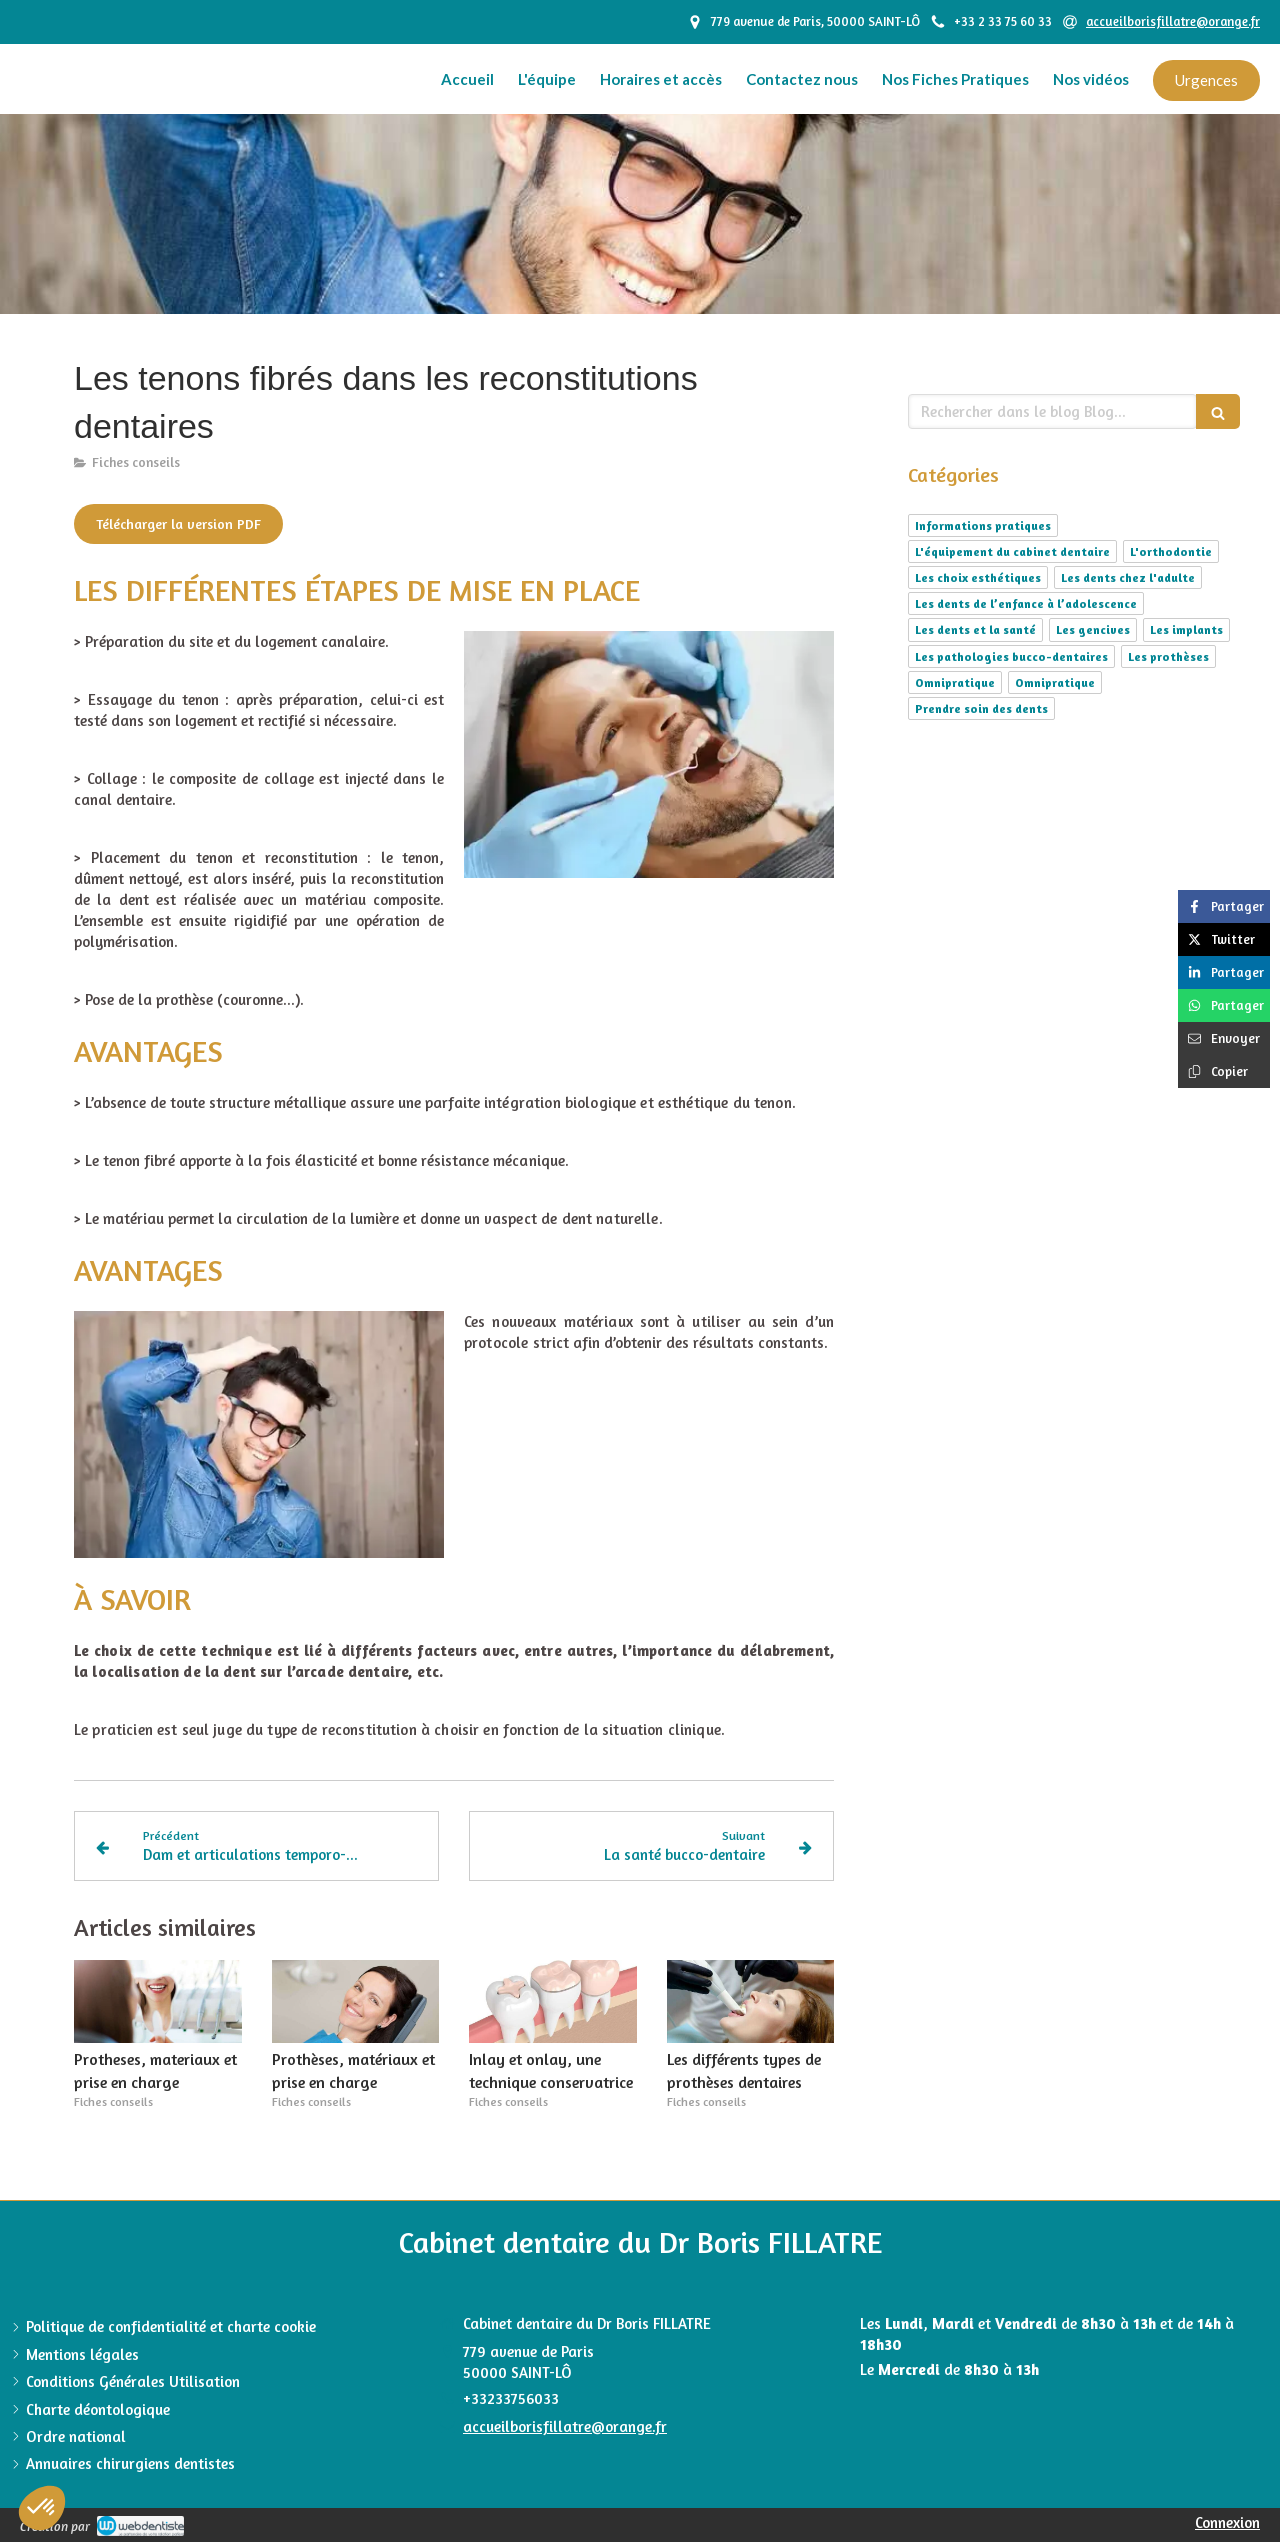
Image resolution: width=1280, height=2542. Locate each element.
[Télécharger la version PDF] (178, 524)
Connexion (1227, 2522)
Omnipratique (955, 682)
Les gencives (1093, 629)
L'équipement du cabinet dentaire (1012, 551)
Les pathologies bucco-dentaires (1011, 656)
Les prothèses (1168, 656)
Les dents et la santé (975, 629)
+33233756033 (511, 2398)
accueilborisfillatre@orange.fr (565, 2426)
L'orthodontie (1171, 551)
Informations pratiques (983, 525)
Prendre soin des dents (981, 708)
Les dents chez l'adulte (1128, 577)
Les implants (1186, 629)
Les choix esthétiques (978, 577)
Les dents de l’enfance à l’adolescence (1026, 603)
